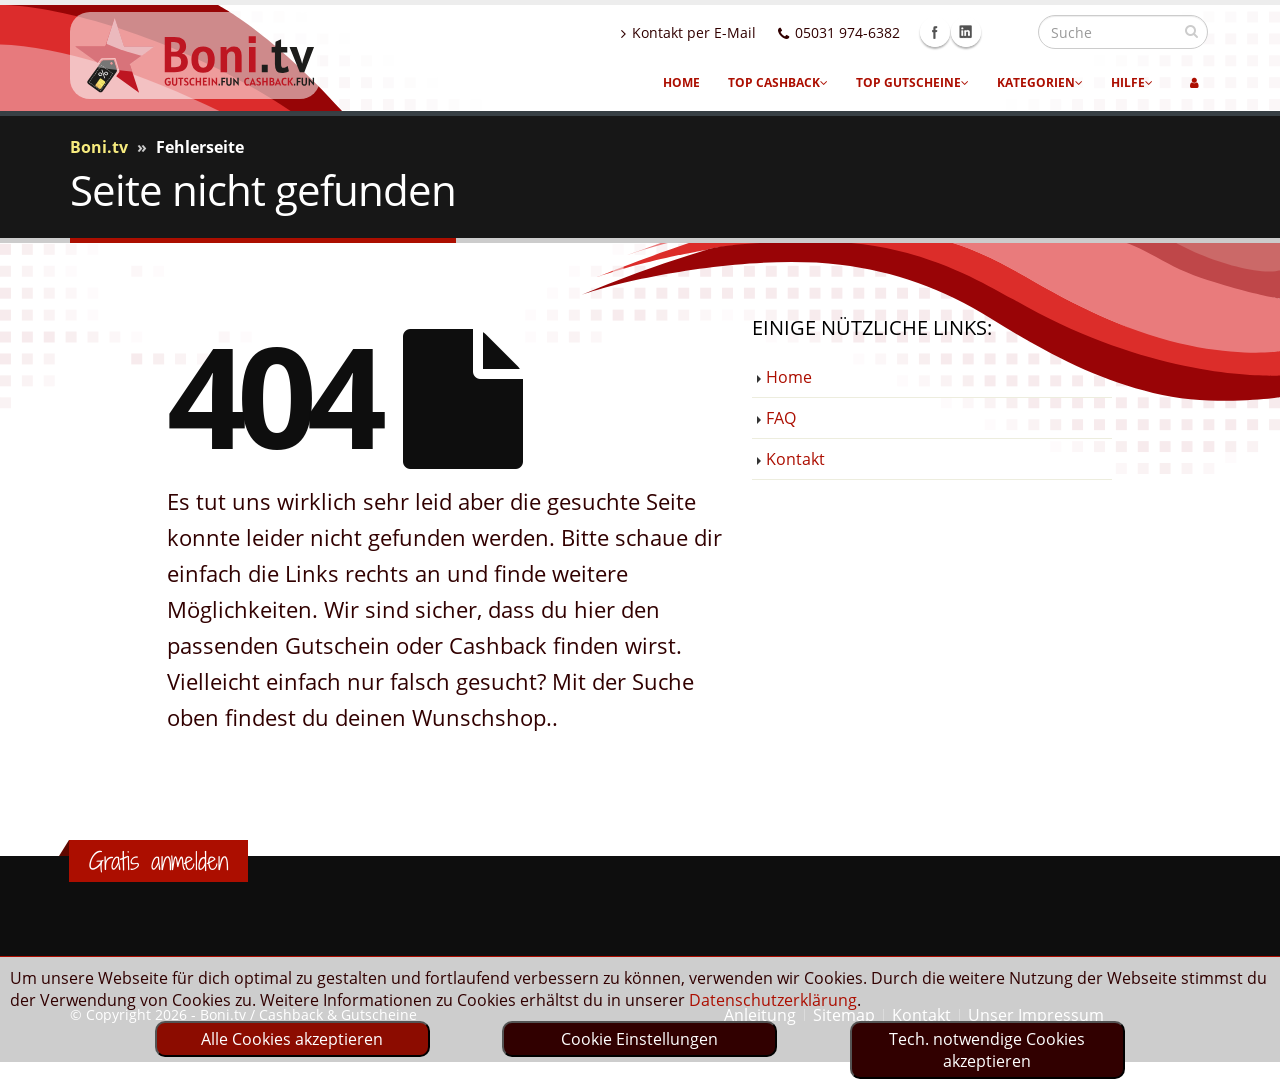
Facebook (978, 32)
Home (681, 82)
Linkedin (1009, 32)
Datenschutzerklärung (773, 1000)
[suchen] (1191, 31)
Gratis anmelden (158, 861)
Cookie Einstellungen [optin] (639, 1039)
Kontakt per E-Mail (731, 32)
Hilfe (1132, 82)
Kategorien (1040, 82)
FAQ (781, 418)
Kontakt (795, 459)
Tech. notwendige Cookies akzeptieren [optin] (987, 1050)
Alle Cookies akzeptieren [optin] (292, 1039)
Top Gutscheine (912, 82)
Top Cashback (778, 82)
